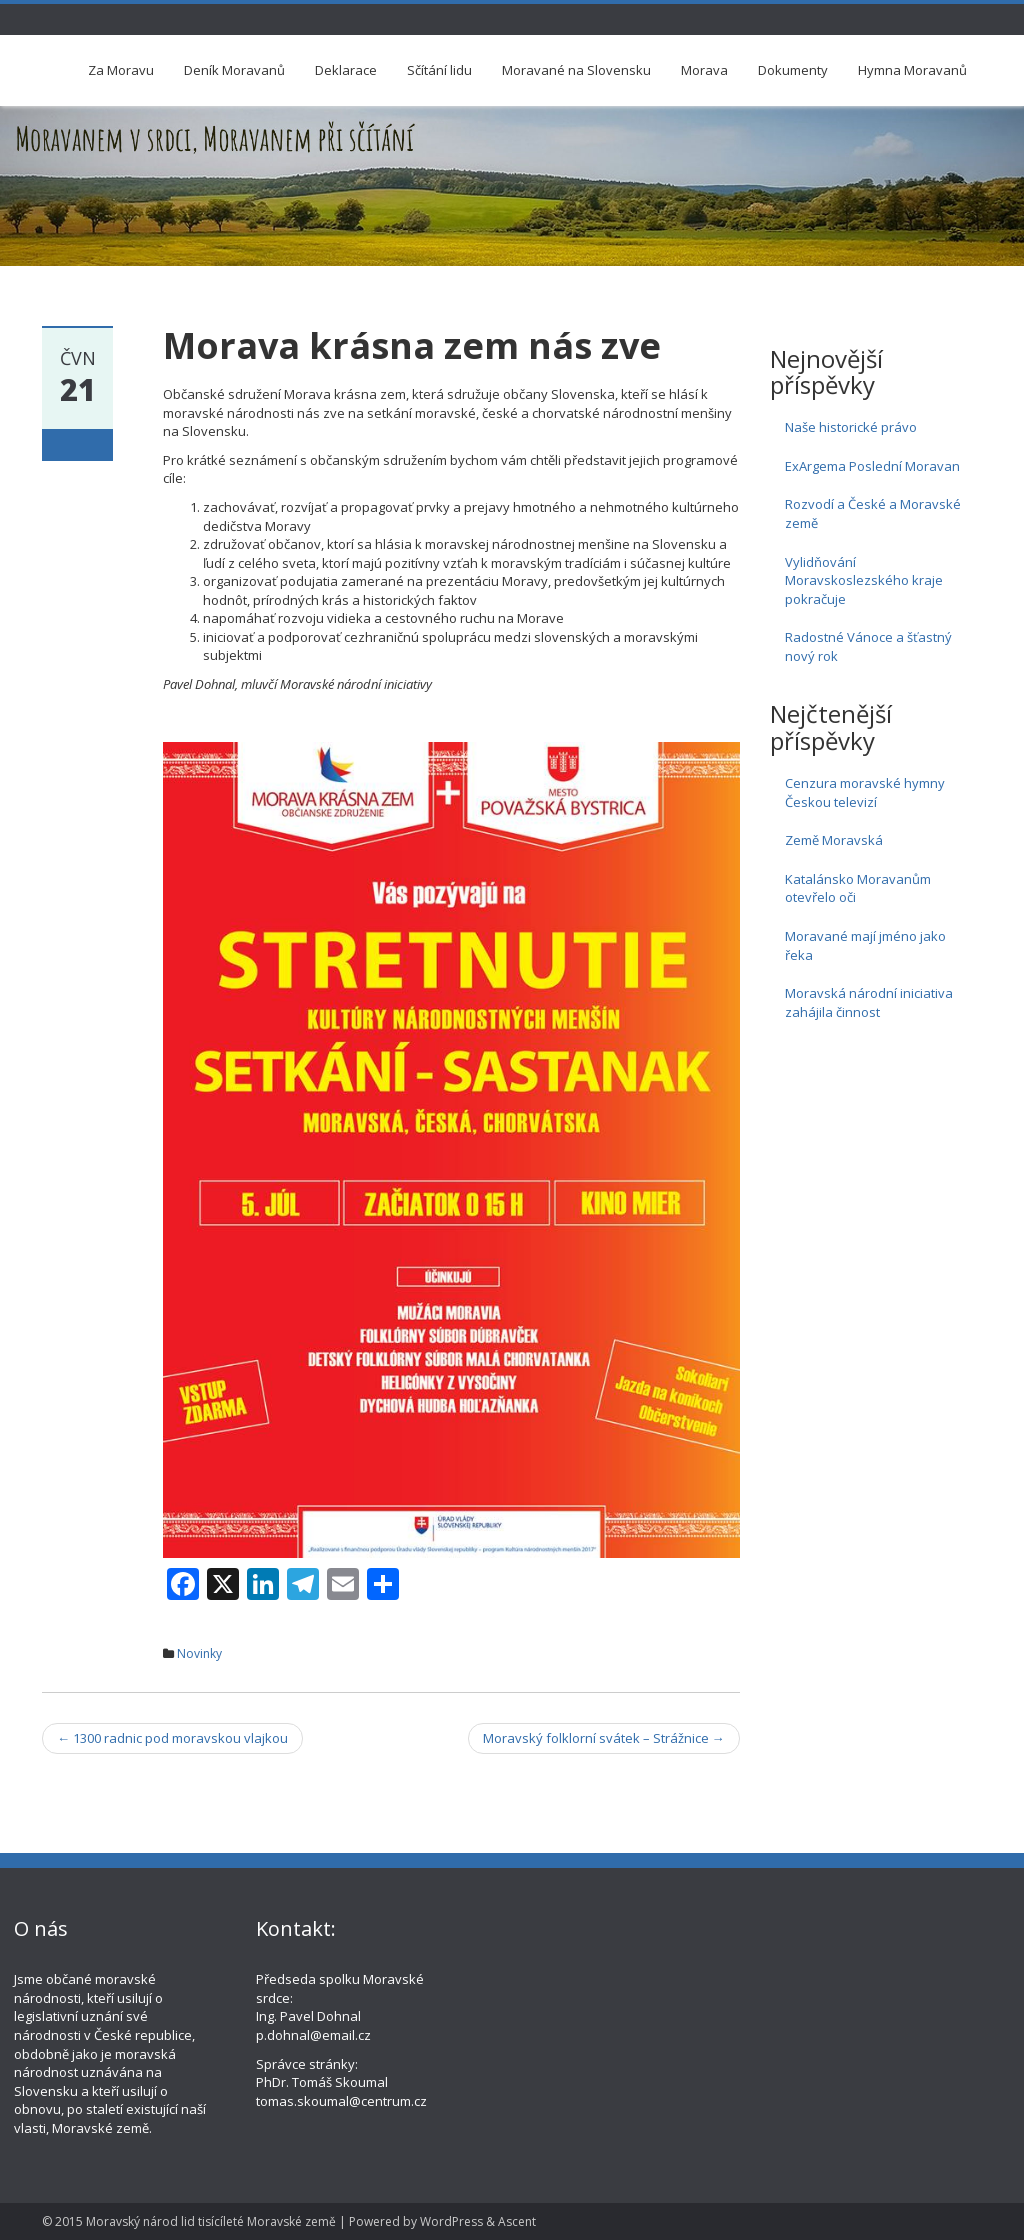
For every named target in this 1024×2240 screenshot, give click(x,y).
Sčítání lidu (439, 70)
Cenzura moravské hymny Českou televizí (865, 792)
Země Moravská (834, 840)
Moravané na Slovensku (576, 70)
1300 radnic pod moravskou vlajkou (172, 1738)
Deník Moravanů (234, 70)
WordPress (451, 2221)
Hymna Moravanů (912, 70)
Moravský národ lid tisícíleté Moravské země (211, 2221)
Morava (704, 70)
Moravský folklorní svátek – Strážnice (604, 1738)
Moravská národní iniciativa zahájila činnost (869, 1002)
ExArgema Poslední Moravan (872, 466)
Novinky (199, 1653)
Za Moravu (121, 70)
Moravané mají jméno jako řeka (865, 945)
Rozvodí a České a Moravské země (873, 513)
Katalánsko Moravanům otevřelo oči (858, 888)
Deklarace (346, 70)
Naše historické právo (851, 427)
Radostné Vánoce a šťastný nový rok (868, 646)
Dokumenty (793, 70)
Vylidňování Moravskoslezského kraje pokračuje (864, 580)
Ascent (517, 2221)
